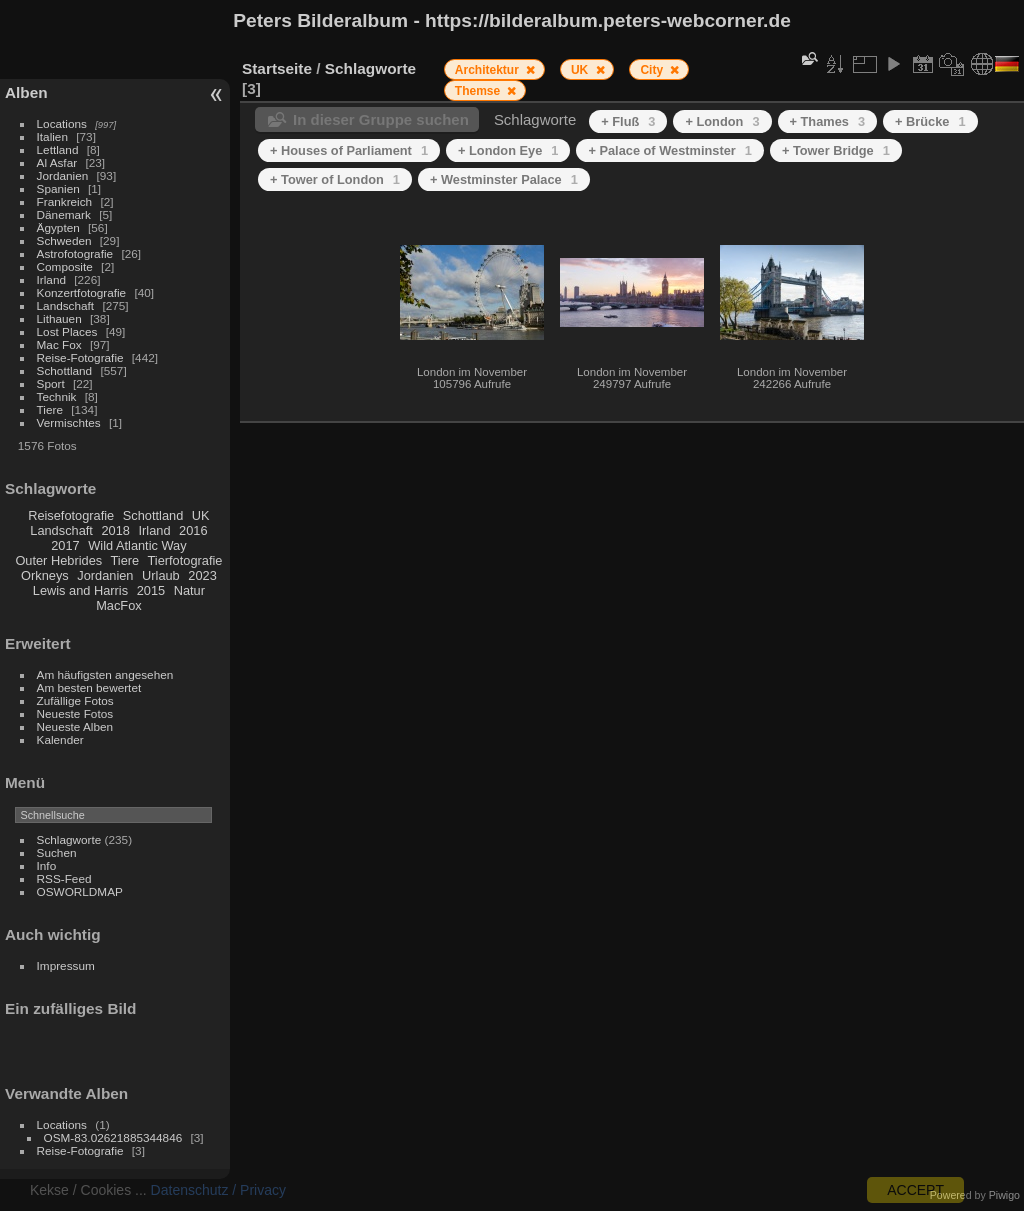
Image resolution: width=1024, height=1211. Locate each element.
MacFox (119, 605)
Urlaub (161, 575)
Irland (51, 279)
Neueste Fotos (75, 713)
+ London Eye (508, 150)
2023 (202, 575)
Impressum (66, 965)
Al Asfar (57, 162)
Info (47, 865)
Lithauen (59, 318)
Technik (57, 396)
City (653, 70)
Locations (62, 123)
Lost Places (67, 331)
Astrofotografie (75, 253)
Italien (52, 136)
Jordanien (63, 175)
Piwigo (1004, 1195)
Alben (26, 92)
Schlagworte (69, 839)
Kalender (60, 739)
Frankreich (65, 201)
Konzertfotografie (82, 292)
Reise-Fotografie (80, 357)
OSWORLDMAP (80, 891)
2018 (115, 530)
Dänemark (64, 214)
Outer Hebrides (58, 560)
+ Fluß (628, 121)
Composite (65, 266)
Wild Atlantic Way (137, 545)
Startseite (277, 68)
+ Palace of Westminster (669, 150)
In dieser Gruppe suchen (381, 119)
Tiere (50, 409)
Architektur (488, 70)
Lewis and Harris (80, 590)
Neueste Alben (75, 726)
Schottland (65, 370)
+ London (722, 121)
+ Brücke (930, 121)
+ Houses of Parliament (349, 150)
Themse (479, 91)
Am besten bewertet (89, 687)
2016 (193, 530)
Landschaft (66, 305)
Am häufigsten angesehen (105, 674)
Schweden (64, 240)
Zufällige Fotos (75, 700)
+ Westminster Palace (504, 179)
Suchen (57, 852)
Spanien (58, 188)
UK (201, 515)
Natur (189, 590)
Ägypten (58, 227)
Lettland (58, 149)
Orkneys (45, 575)
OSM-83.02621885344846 (113, 1137)
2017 (65, 545)
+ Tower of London (335, 179)
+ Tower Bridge (836, 150)
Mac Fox (59, 344)
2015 (151, 590)
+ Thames (828, 121)
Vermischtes (69, 422)
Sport (51, 383)
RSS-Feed (64, 878)
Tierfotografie (185, 560)
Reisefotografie (71, 515)
